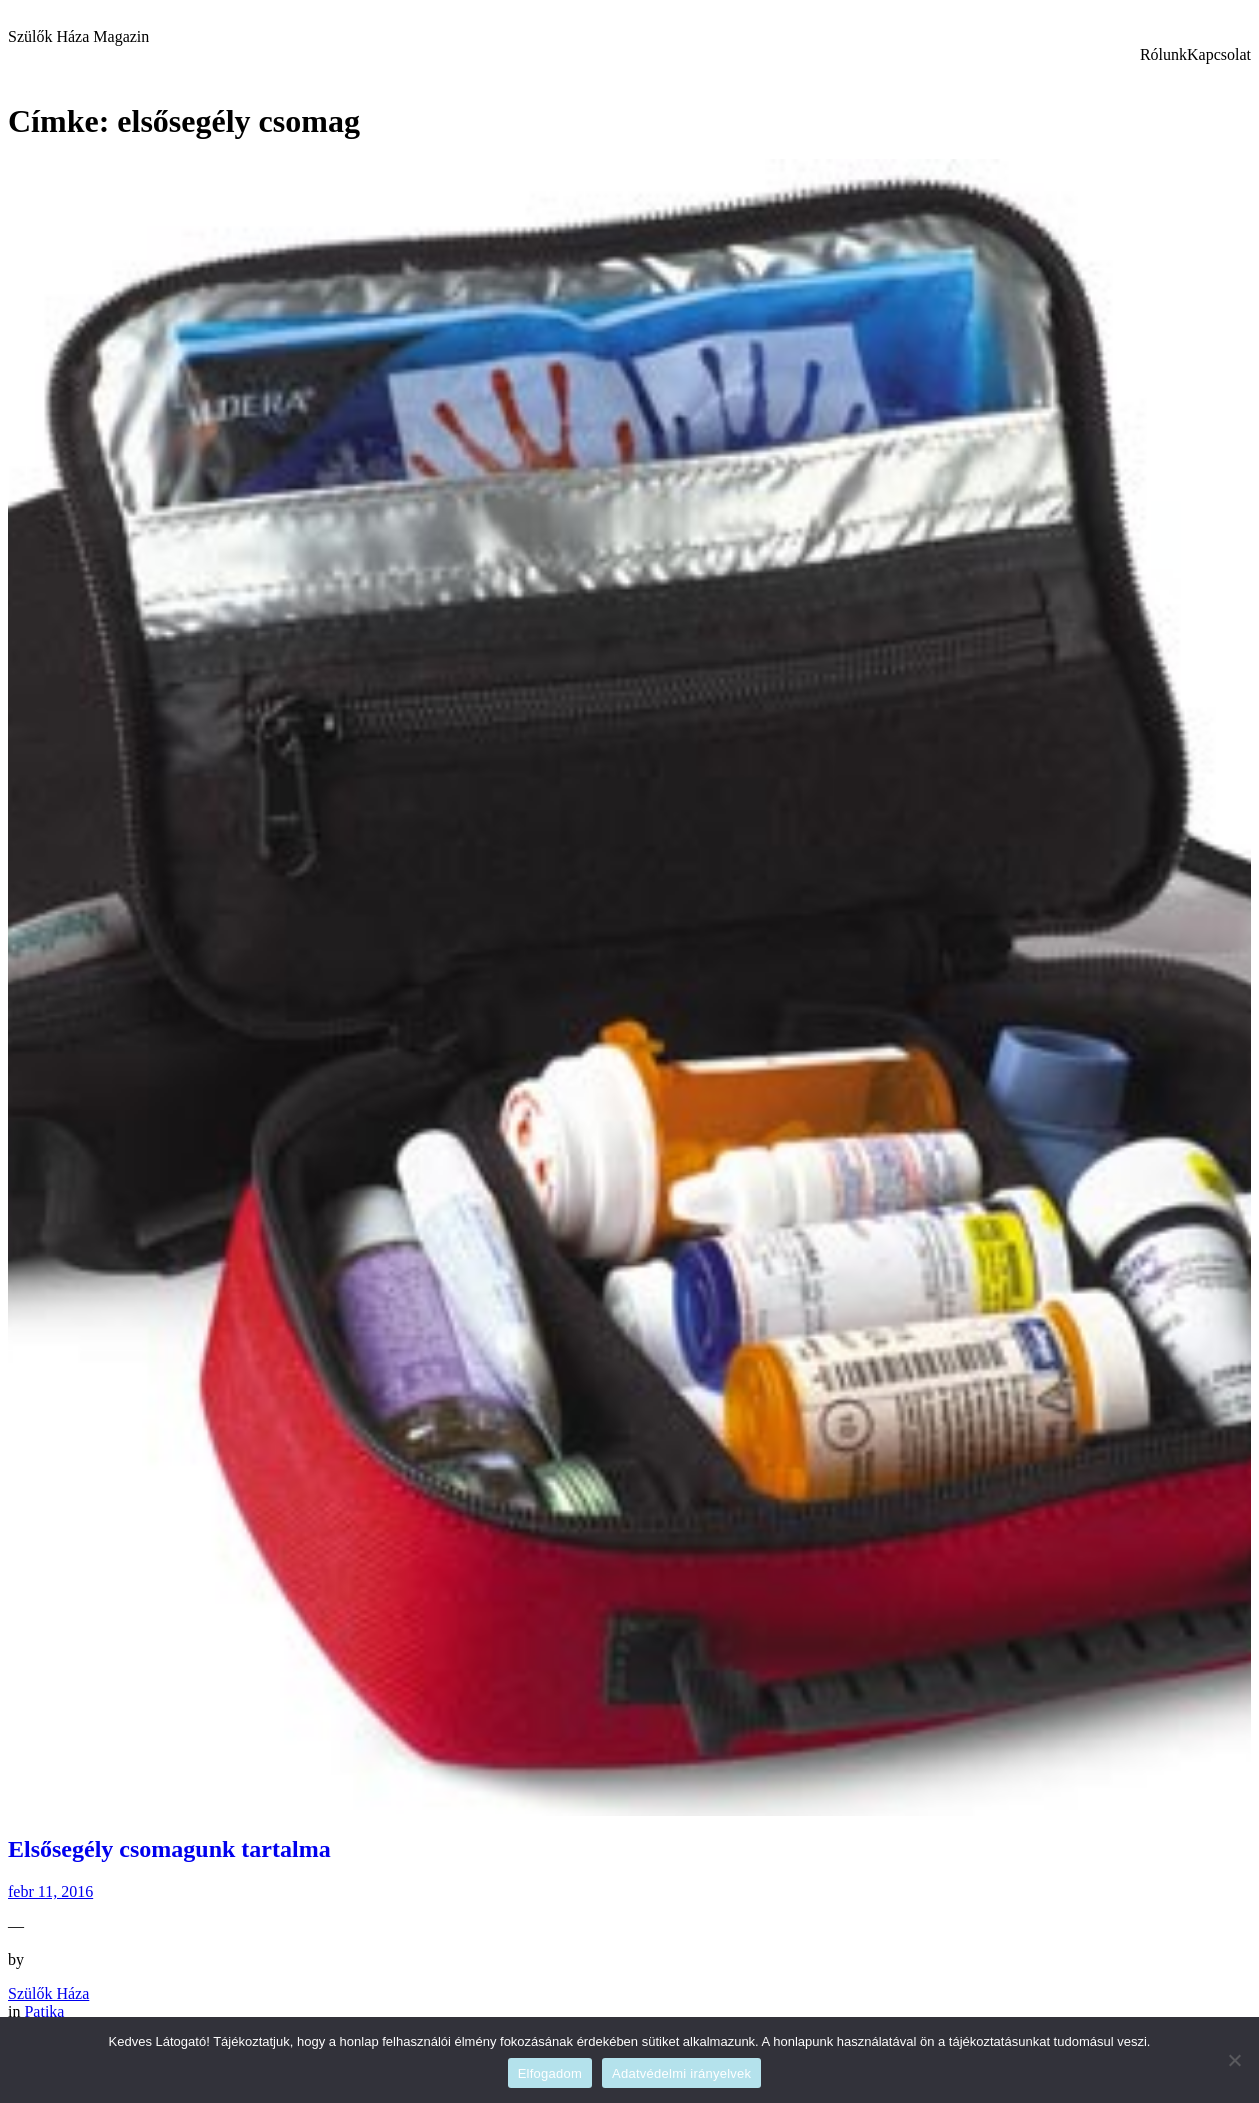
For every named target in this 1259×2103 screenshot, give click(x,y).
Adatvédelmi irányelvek (681, 2073)
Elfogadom (550, 2073)
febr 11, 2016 (50, 1891)
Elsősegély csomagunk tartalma (169, 1849)
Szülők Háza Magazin (78, 36)
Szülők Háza (48, 1993)
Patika (44, 2011)
